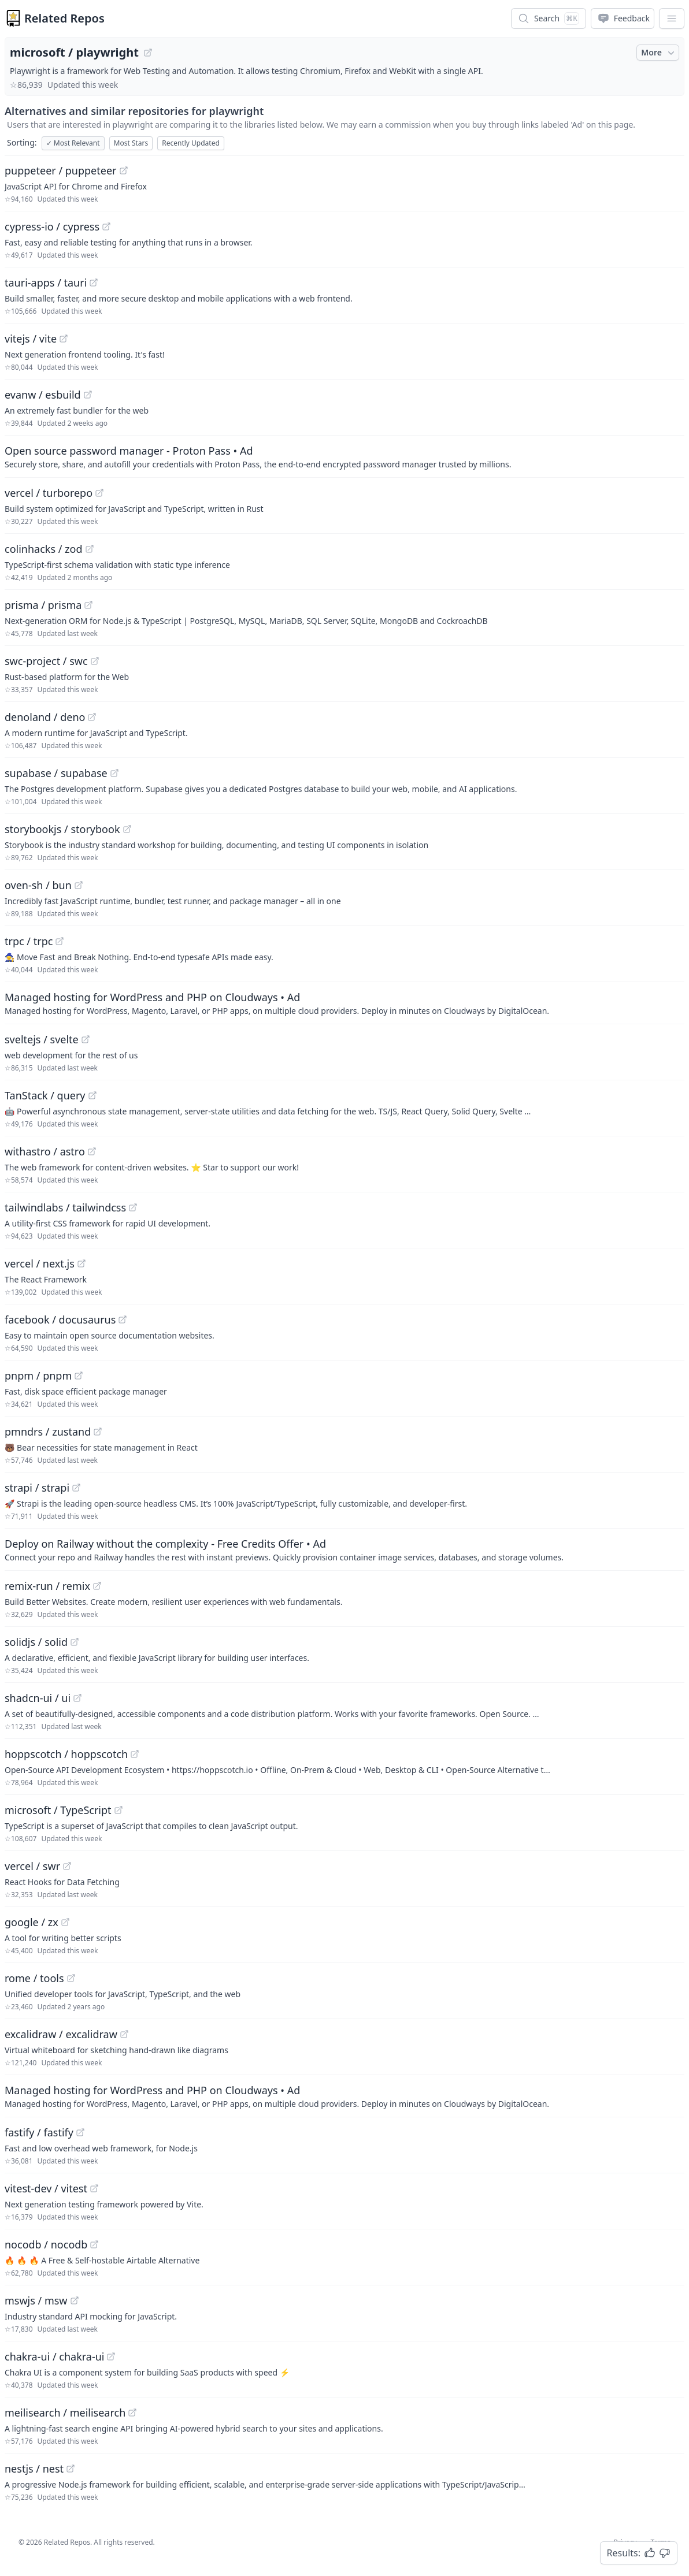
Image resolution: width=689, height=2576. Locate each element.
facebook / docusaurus (60, 1319)
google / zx (31, 1922)
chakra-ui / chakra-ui (54, 2356)
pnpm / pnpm (38, 1375)
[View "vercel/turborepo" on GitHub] (99, 492)
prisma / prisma (43, 605)
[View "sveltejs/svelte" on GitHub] (85, 1039)
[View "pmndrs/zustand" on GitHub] (97, 1431)
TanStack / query (45, 1095)
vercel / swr (32, 1866)
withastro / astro (45, 1151)
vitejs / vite (31, 338)
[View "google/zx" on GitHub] (65, 1922)
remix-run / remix (47, 1586)
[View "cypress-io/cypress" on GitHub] (106, 226)
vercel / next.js (40, 1263)
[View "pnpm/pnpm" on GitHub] (78, 1375)
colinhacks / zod (44, 549)
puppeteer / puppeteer (61, 170)
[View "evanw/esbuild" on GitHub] (87, 394)
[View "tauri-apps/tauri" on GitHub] (93, 282)
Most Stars (131, 143)
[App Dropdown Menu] (671, 18)
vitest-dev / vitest (46, 2188)
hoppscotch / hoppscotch (66, 1754)
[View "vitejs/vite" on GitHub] (63, 338)
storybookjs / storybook (62, 829)
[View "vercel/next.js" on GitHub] (81, 1263)
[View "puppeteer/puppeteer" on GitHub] (123, 170)
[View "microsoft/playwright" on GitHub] (148, 52)
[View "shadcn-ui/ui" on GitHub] (77, 1698)
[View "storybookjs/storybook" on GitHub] (127, 829)
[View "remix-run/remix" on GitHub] (97, 1585)
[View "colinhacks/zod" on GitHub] (89, 548)
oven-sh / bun (38, 885)
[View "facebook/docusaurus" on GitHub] (122, 1319)
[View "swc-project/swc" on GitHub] (94, 661)
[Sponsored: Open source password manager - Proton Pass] (344, 456)
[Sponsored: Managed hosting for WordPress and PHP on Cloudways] (344, 1003)
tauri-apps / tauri (46, 282)
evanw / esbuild (43, 395)
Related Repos (64, 18)
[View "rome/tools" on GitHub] (71, 1978)
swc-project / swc (46, 661)
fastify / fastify (39, 2132)
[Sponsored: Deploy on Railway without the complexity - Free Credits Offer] (344, 1549)
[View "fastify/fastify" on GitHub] (80, 2132)
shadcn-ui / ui (38, 1698)
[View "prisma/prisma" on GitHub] (88, 604)
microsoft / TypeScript (58, 1810)
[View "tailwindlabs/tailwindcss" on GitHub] (133, 1207)
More (659, 52)
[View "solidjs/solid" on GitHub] (74, 1641)
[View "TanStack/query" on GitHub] (92, 1095)
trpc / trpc (29, 941)
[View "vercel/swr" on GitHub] (67, 1866)
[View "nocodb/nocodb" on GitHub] (94, 2244)
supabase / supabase (56, 773)
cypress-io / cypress (52, 226)
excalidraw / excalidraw (61, 2034)
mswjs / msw (36, 2300)
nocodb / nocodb (46, 2244)
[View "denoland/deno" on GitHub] (92, 717)
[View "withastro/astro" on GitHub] (92, 1151)
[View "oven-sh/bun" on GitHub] (78, 885)
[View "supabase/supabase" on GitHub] (114, 773)
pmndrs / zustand (48, 1431)
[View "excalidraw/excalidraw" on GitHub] (124, 2034)
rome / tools (34, 1978)
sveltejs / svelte (42, 1039)
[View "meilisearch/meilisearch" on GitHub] (132, 2412)
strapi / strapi (37, 1488)
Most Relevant (73, 143)
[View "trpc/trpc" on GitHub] (59, 941)
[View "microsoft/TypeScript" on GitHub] (118, 1810)
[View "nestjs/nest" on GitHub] (70, 2468)
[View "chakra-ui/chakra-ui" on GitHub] (111, 2356)
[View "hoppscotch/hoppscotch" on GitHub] (134, 1754)
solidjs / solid (36, 1642)
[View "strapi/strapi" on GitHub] (76, 1487)
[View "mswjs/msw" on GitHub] (74, 2300)
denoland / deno (45, 717)
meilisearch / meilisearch (65, 2412)
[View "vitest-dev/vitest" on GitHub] (94, 2188)
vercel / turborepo (48, 493)
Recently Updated (191, 143)
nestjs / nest (34, 2468)
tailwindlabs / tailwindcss (65, 1207)
